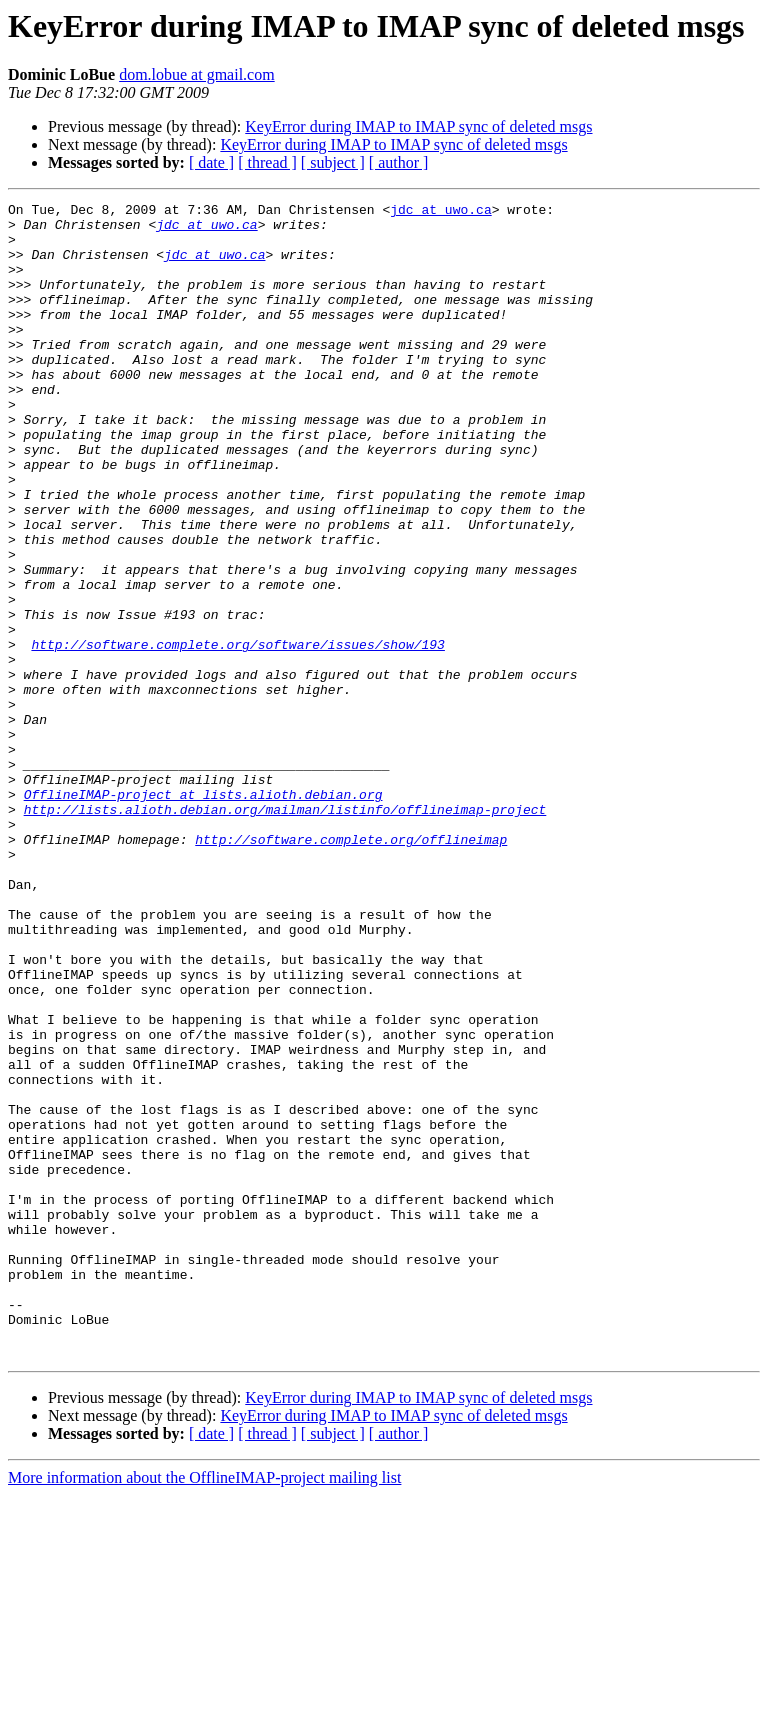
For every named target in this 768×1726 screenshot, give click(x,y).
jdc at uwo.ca (440, 212)
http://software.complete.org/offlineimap (351, 968)
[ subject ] (333, 162)
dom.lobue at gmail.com (197, 74)
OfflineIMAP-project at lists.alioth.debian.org (203, 914)
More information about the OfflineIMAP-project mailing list (204, 1708)
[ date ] (211, 162)
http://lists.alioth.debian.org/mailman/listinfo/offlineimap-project (285, 932)
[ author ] (399, 162)
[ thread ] (267, 162)
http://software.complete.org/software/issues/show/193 (237, 734)
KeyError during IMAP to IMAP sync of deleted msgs (418, 126)
